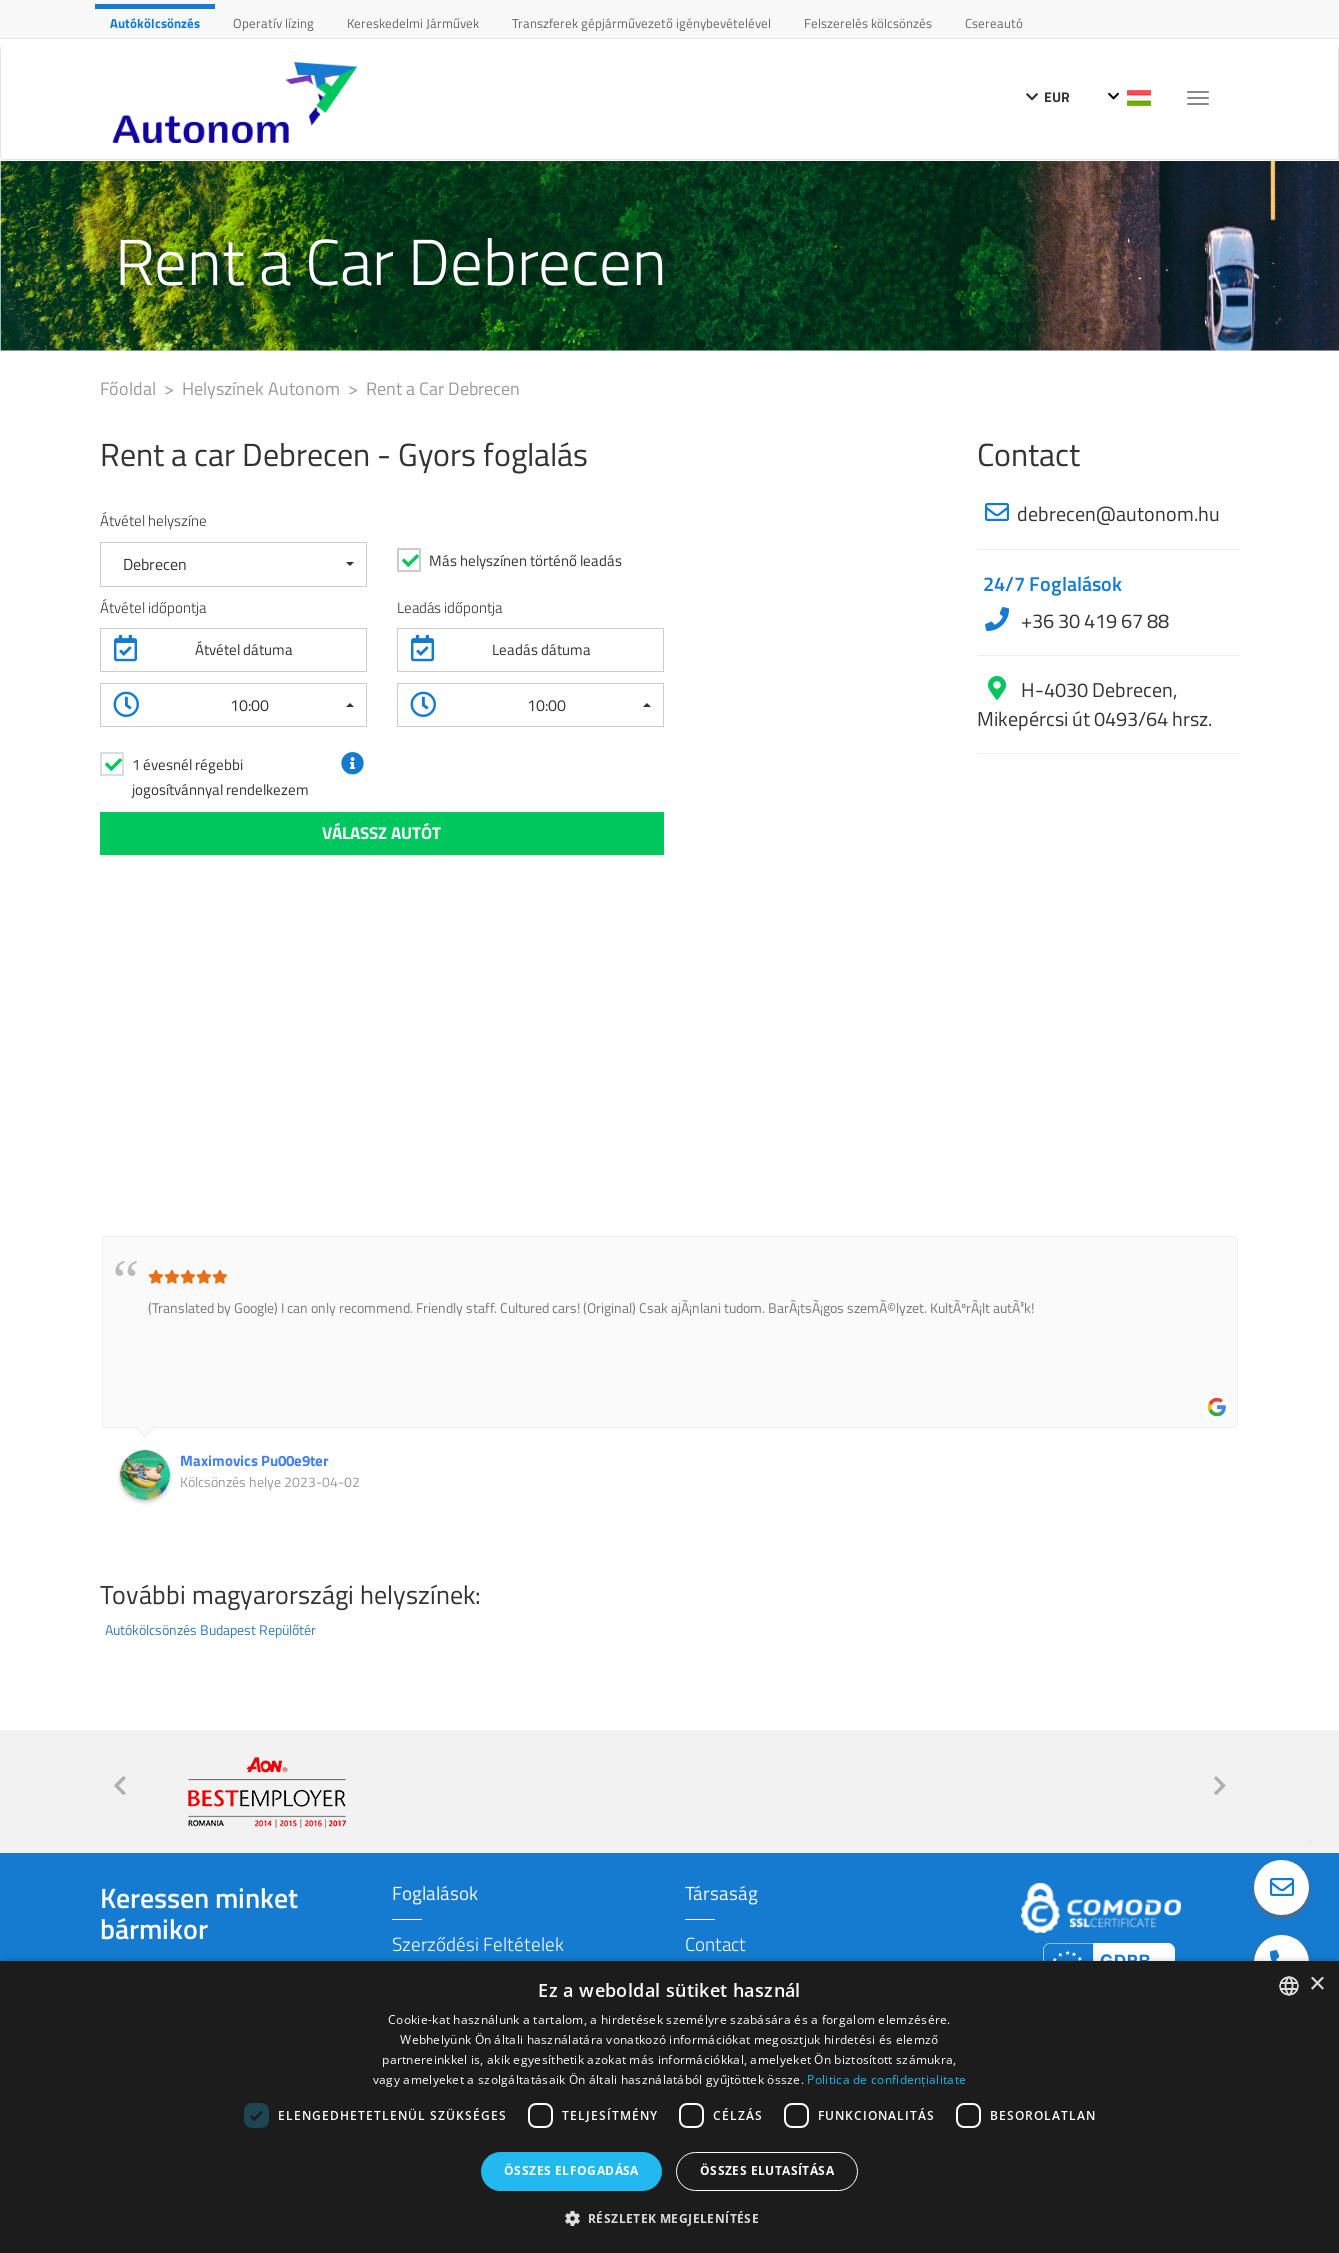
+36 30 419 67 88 (1093, 620)
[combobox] (1289, 1986)
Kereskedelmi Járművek (413, 23)
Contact (715, 1943)
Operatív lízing (273, 23)
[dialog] (669, 2107)
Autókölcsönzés (155, 23)
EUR (1048, 96)
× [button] (1316, 1984)
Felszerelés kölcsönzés (868, 23)
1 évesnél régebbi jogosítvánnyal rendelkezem (220, 777)
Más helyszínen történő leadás (525, 560)
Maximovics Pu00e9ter (254, 1460)
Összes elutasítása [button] (767, 2170)
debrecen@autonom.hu (1118, 513)
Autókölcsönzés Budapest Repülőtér (210, 1630)
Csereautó (994, 23)
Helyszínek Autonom (263, 388)
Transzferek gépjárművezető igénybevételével (641, 23)
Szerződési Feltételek (478, 1943)
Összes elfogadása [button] (571, 2170)
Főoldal (130, 388)
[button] (233, 564)
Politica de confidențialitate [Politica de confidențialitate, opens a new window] (886, 2079)
